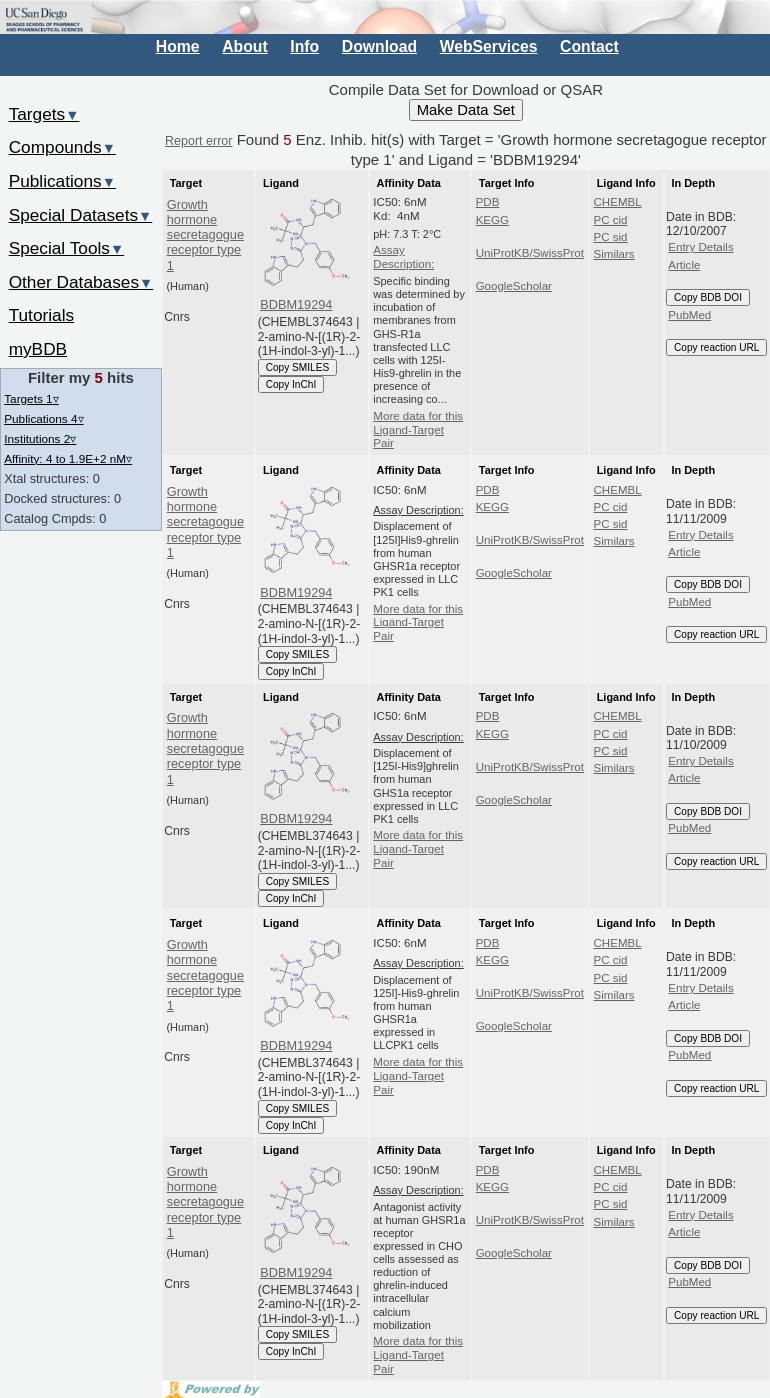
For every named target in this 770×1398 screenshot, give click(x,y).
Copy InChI (291, 384)
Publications (62, 181)
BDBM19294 (296, 304)
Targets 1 (31, 398)
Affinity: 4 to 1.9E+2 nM (68, 458)
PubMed (689, 315)
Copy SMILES (298, 367)
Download (379, 46)
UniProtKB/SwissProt (530, 253)
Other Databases (81, 282)
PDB (488, 202)
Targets (44, 114)
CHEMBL (618, 202)
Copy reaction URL (716, 347)
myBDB (38, 349)
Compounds (62, 147)
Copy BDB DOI (708, 297)
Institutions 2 (40, 438)
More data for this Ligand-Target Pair (418, 430)
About (244, 46)
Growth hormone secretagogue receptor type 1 (205, 235)
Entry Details (700, 247)
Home (178, 46)
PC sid (611, 237)
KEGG (492, 220)
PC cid (611, 220)
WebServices (489, 46)
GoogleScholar (514, 286)
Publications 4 (43, 418)
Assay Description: (403, 257)
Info (304, 46)
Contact (589, 46)
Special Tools (67, 248)
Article (684, 265)
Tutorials (42, 315)
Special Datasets (81, 215)
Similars (614, 254)
